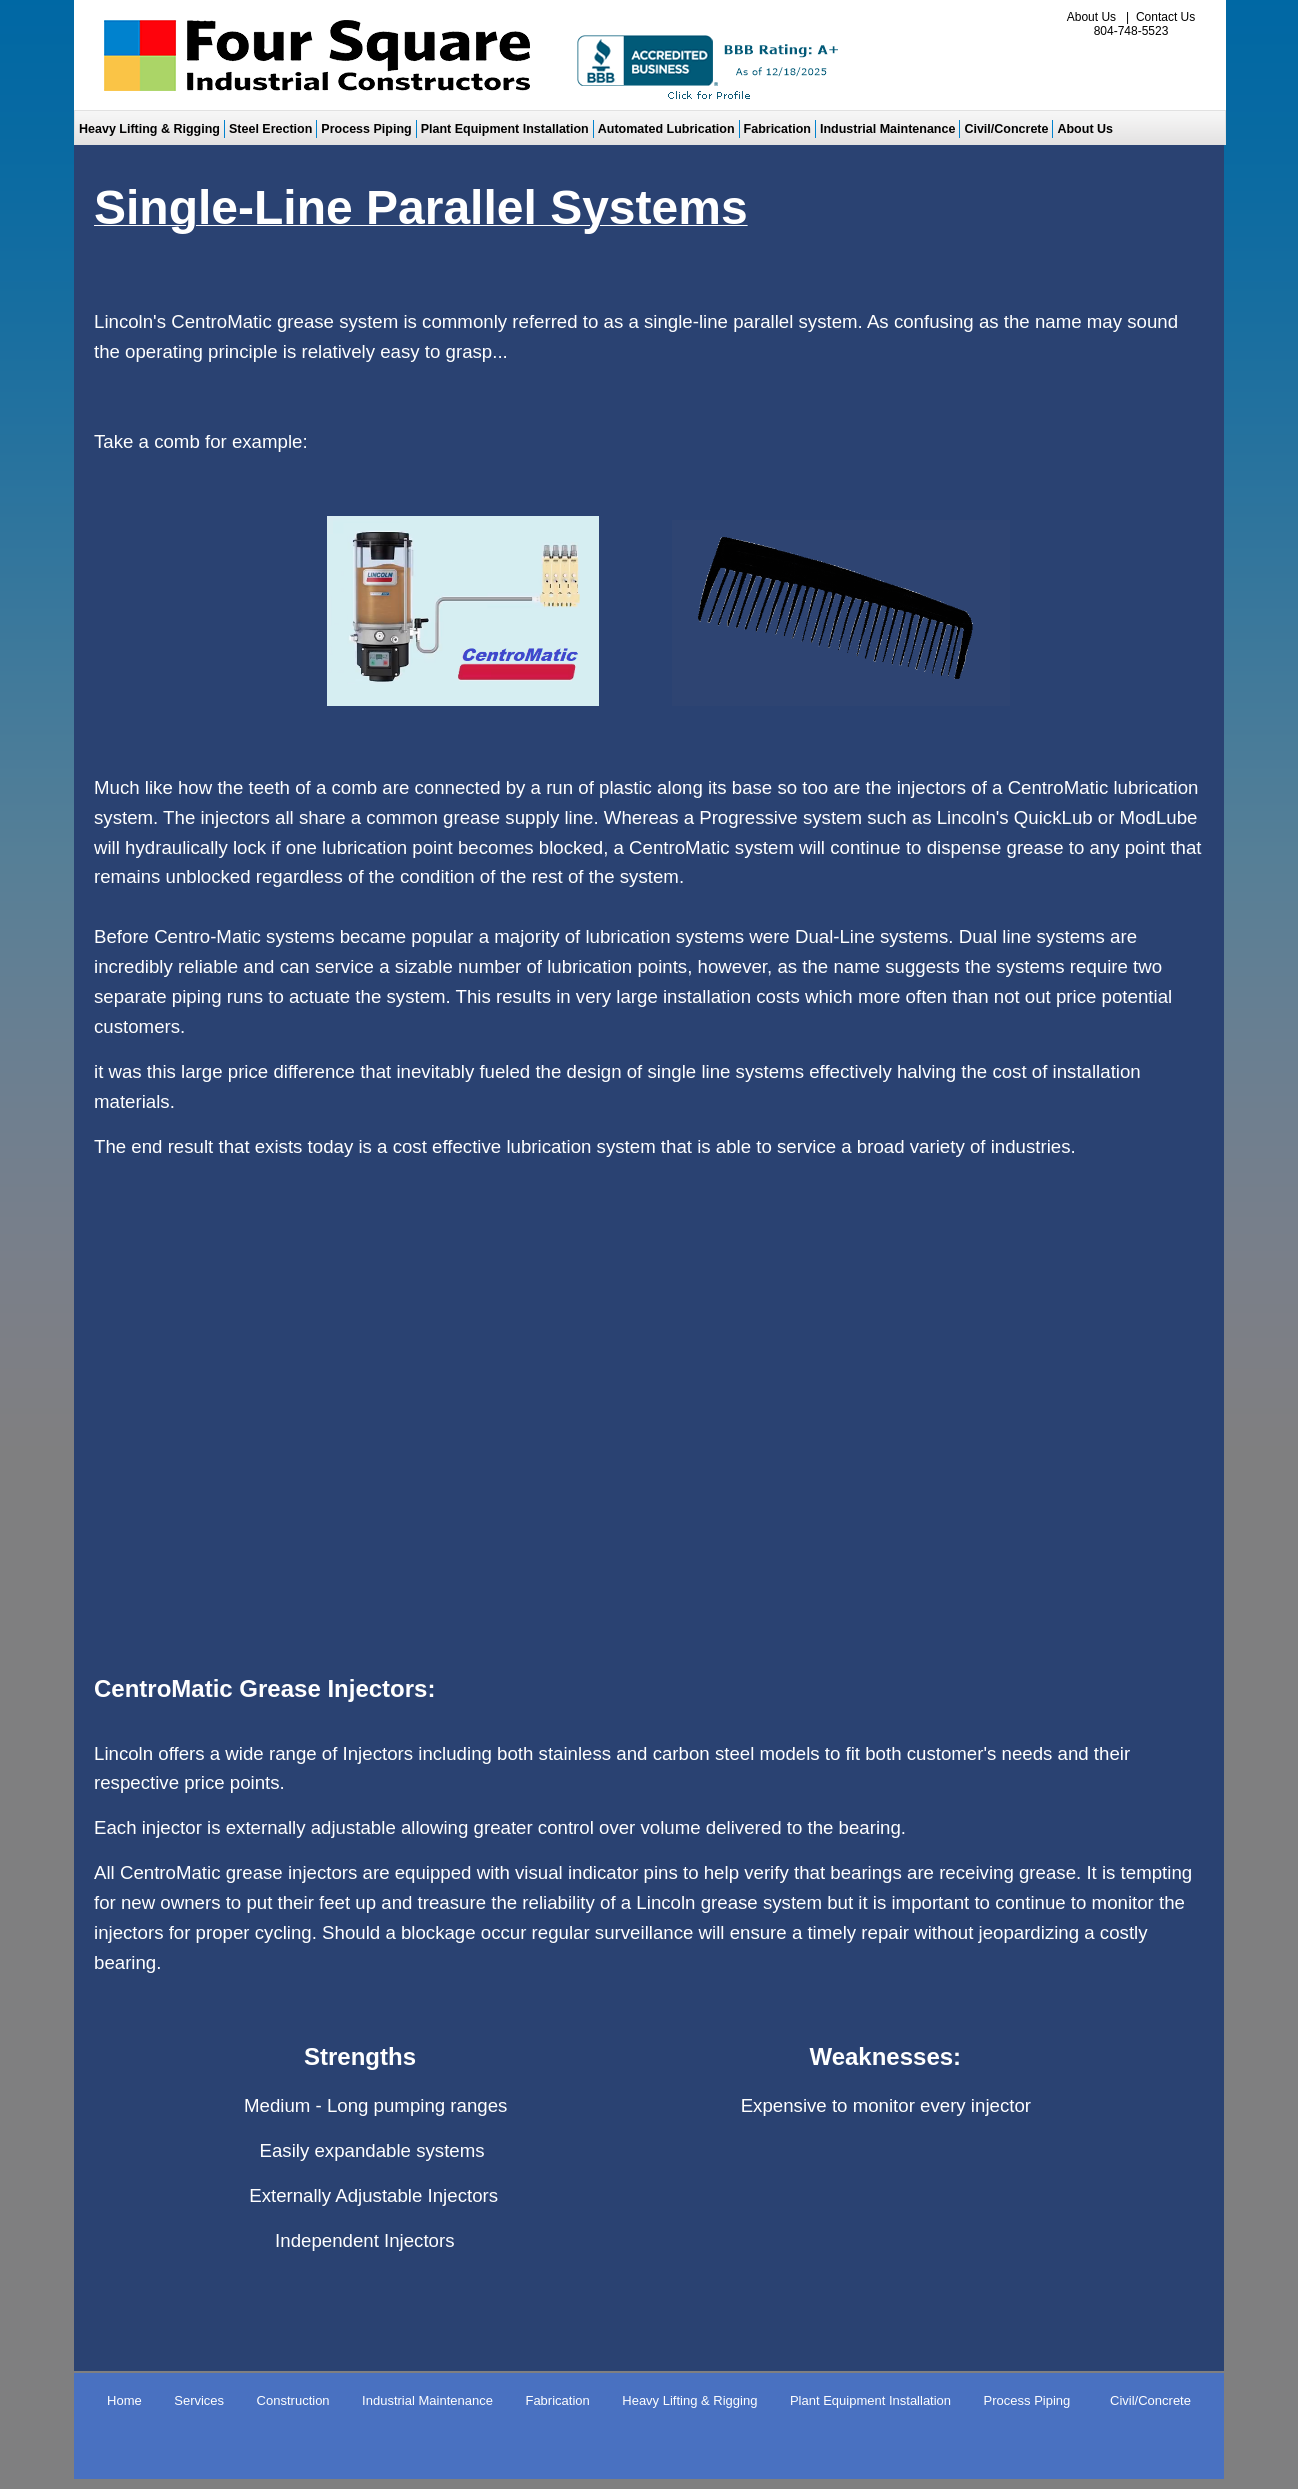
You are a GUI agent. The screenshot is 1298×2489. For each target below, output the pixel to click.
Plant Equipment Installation (505, 129)
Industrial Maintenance (887, 129)
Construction (293, 2400)
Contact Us (1165, 17)
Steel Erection (270, 129)
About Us (1091, 17)
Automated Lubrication (666, 129)
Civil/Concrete (1006, 129)
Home (124, 2400)
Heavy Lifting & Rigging (149, 129)
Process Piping (366, 129)
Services (199, 2400)
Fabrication (777, 129)
